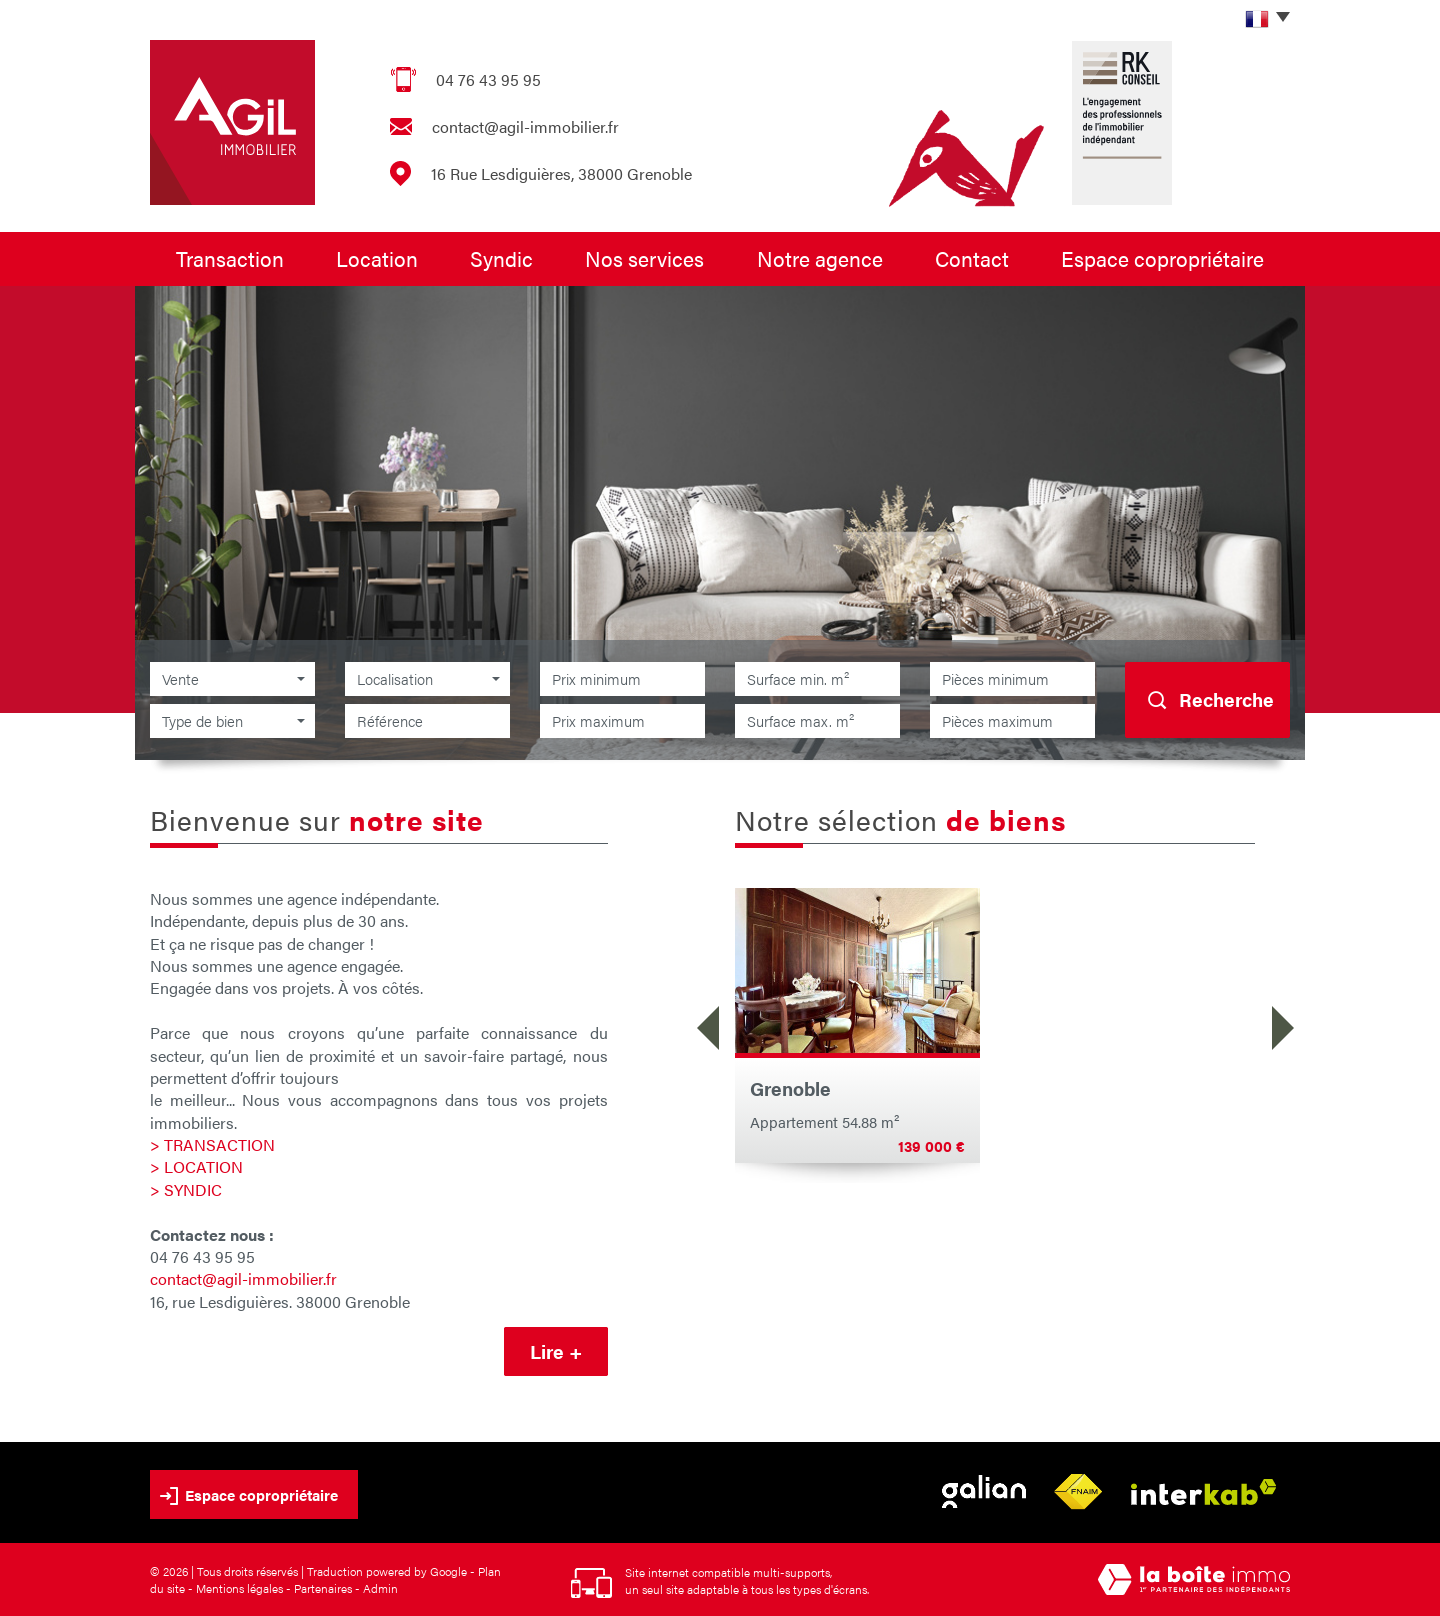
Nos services (644, 258)
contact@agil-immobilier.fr (525, 126)
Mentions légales (239, 1588)
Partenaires (323, 1588)
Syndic (501, 258)
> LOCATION (196, 1166)
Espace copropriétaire (1162, 258)
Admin (380, 1588)
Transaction (230, 258)
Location (377, 258)
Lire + (556, 1351)
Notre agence (820, 258)
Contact (972, 258)
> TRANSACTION (212, 1144)
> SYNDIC (186, 1189)
